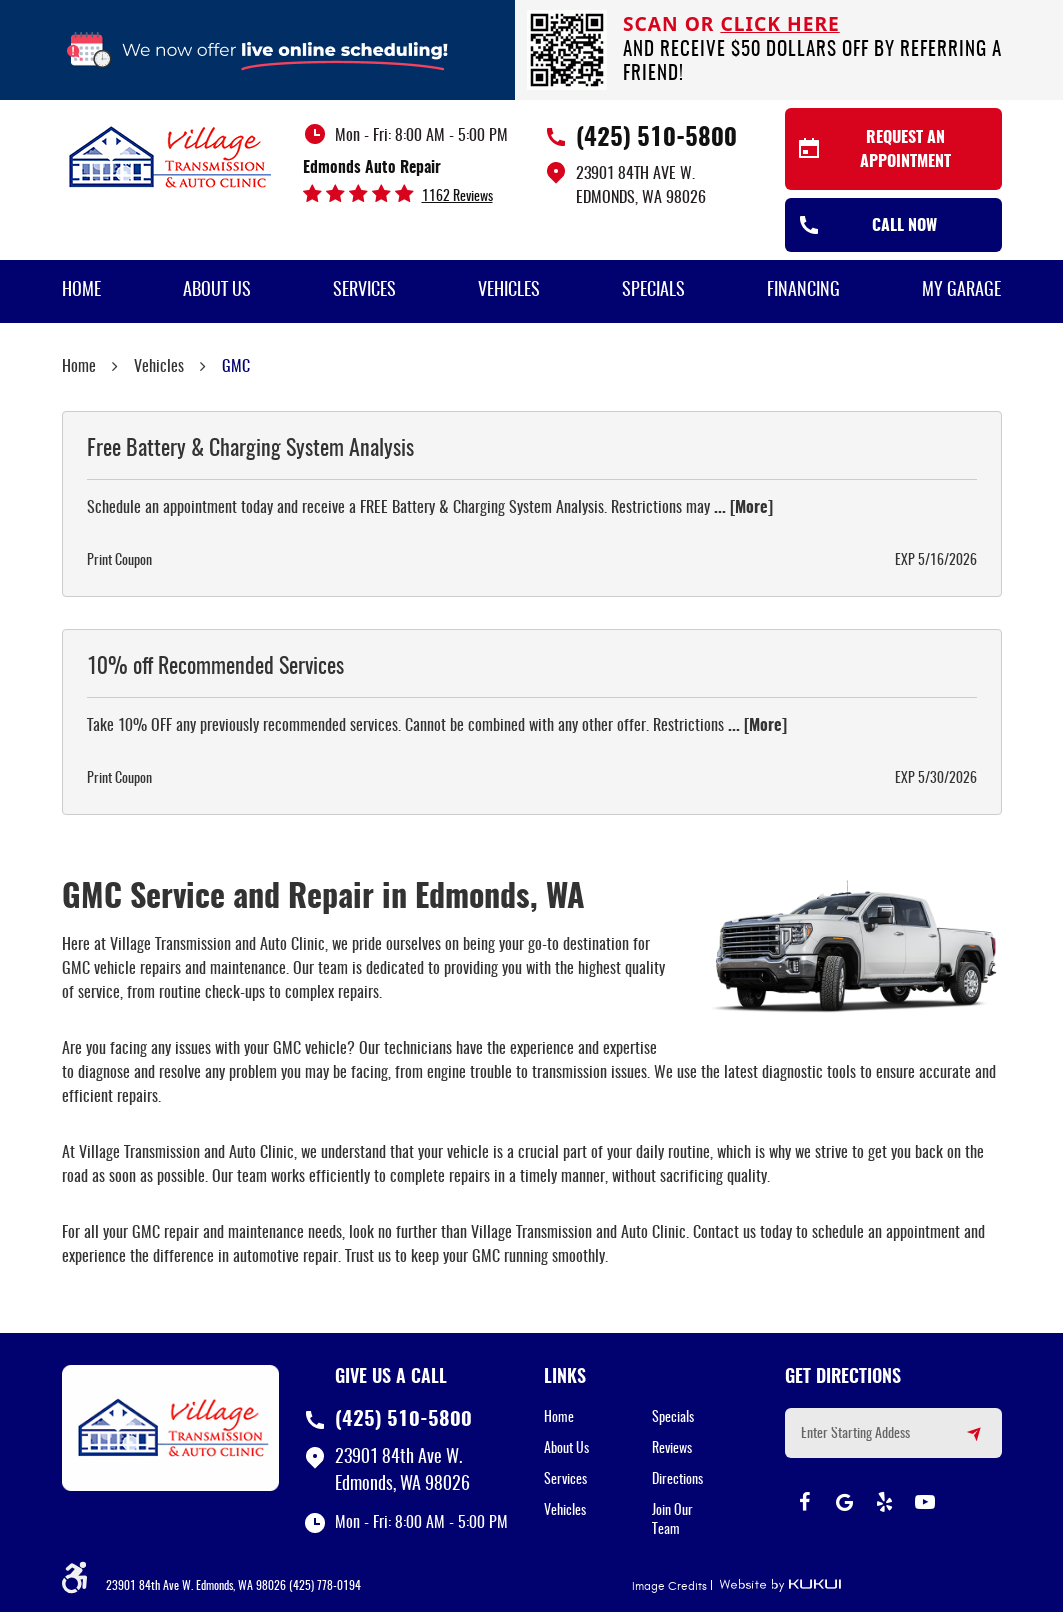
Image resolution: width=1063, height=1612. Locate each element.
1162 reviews (457, 197)
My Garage (961, 291)
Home (81, 291)
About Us (217, 291)
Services (364, 291)
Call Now (904, 226)
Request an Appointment (905, 150)
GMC (236, 367)
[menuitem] (81, 291)
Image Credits (669, 1586)
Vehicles (509, 291)
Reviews (672, 1449)
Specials (653, 291)
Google (845, 1502)
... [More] (741, 508)
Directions (677, 1480)
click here (779, 23)
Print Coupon (119, 561)
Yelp (885, 1502)
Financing (803, 291)
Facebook (805, 1502)
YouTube (925, 1502)
